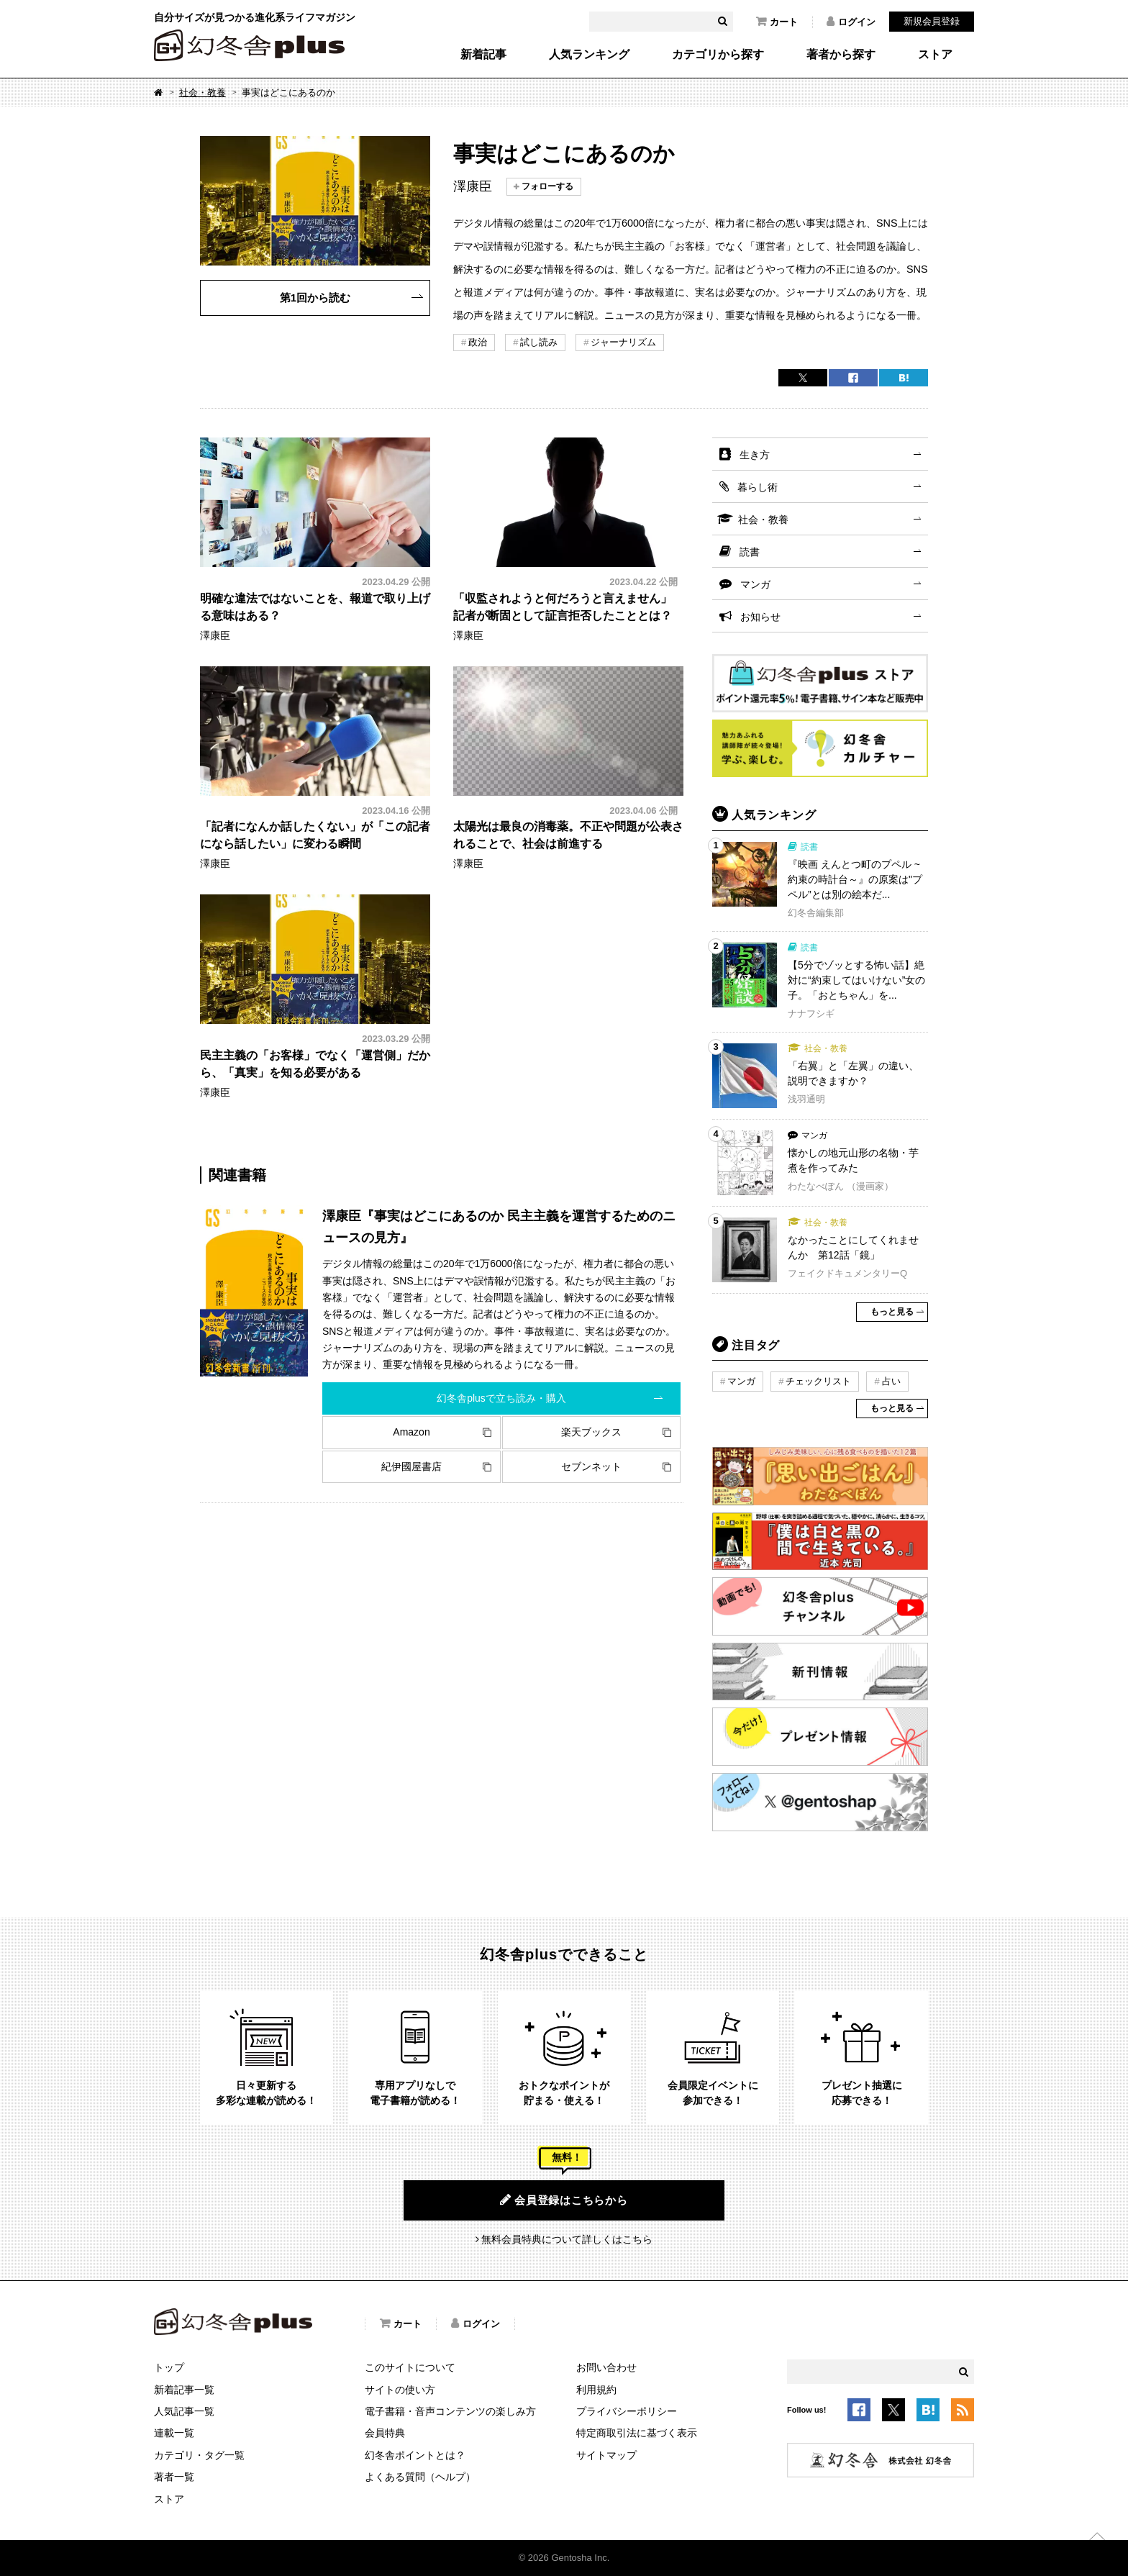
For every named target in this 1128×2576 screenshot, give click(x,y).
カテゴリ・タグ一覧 (199, 2455)
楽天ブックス (591, 1432)
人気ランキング (589, 54)
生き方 (755, 455)
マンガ (755, 584)
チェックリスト (818, 1381)
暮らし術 (757, 487)
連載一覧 (174, 2433)
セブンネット (591, 1466)
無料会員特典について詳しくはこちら (566, 2239)
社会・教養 (202, 92)
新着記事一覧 (184, 2389)
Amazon (411, 1432)
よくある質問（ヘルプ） (420, 2476)
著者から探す (840, 54)
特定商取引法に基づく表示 (636, 2433)
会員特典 (385, 2433)
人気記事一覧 (184, 2411)
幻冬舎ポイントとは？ (415, 2455)
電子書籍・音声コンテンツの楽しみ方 (450, 2411)
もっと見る (892, 1312)
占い (891, 1381)
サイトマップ (606, 2455)
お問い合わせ (606, 2367)
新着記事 (483, 54)
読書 (750, 552)
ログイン (851, 21)
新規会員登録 (932, 21)
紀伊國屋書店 (411, 1466)
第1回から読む (315, 297)
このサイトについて (410, 2367)
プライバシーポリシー (626, 2411)
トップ (169, 2367)
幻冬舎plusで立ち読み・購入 (501, 1398)
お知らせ (760, 616)
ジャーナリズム (623, 342)
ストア (935, 54)
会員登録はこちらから (563, 2199)
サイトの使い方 (400, 2389)
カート (777, 21)
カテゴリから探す (718, 54)
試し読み (539, 342)
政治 (477, 342)
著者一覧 (174, 2476)
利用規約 (596, 2389)
